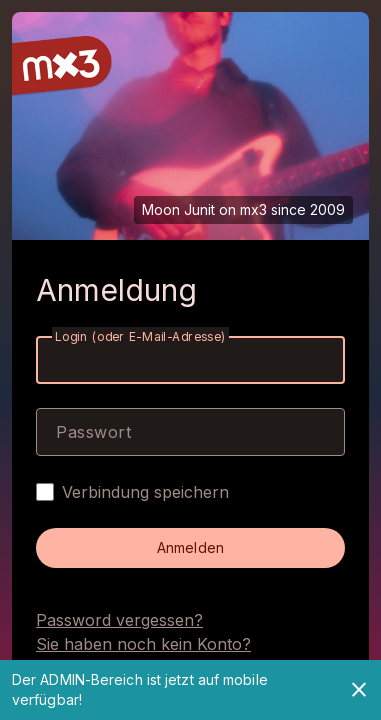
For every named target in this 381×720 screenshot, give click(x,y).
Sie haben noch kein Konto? (143, 644)
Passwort (93, 432)
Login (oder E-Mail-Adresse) (140, 336)
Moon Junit (178, 209)
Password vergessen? (119, 620)
